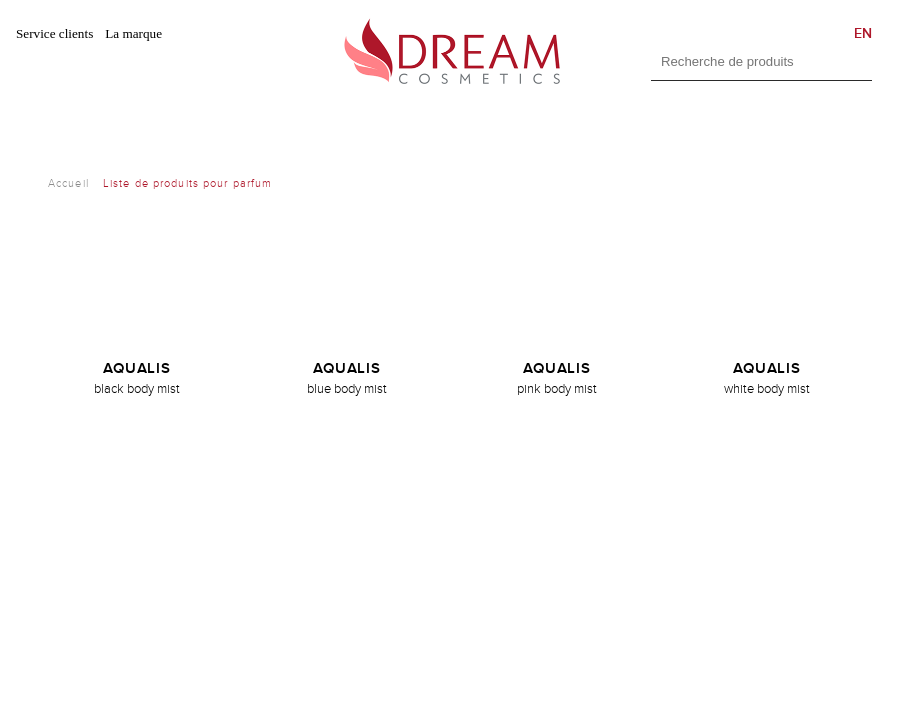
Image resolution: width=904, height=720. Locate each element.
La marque (133, 33)
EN (863, 33)
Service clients (54, 33)
